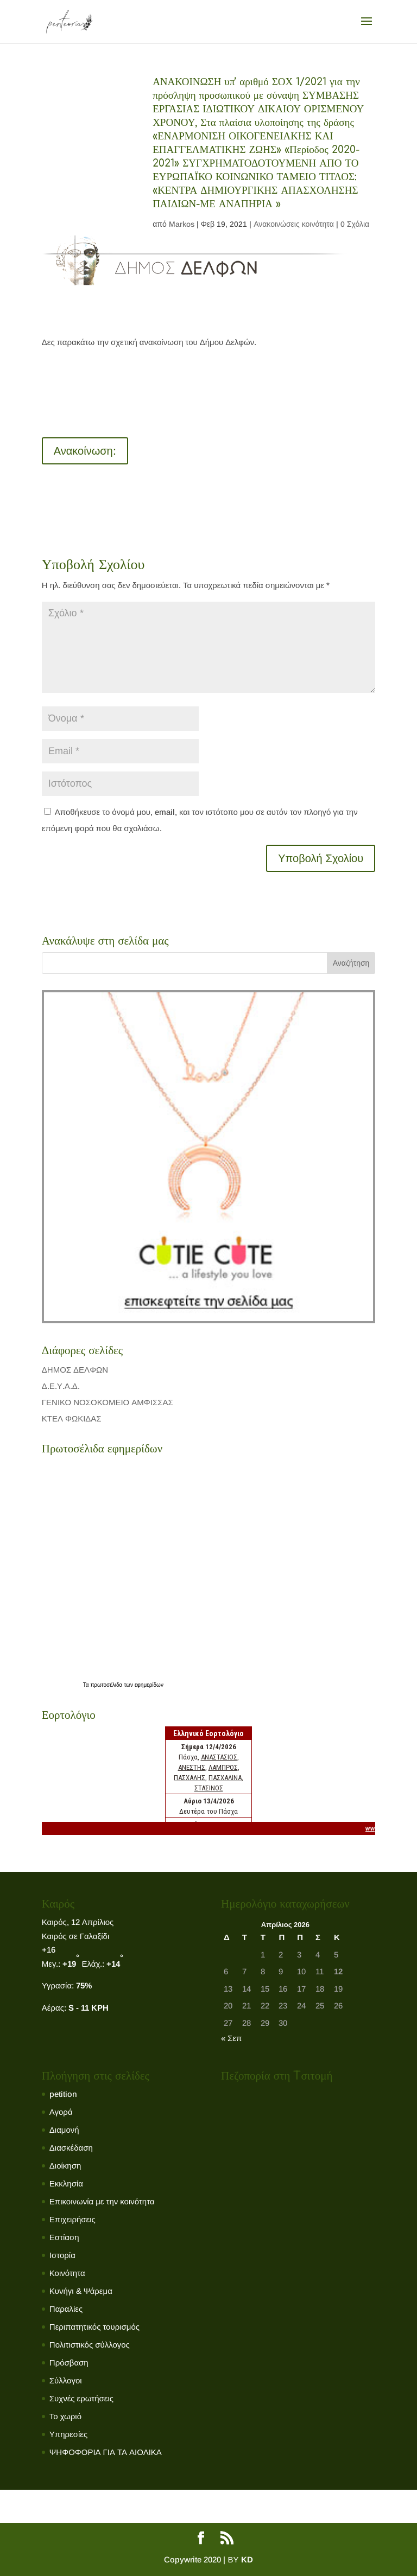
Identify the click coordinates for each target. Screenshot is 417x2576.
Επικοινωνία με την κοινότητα (102, 2201)
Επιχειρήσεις (72, 2219)
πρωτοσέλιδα (107, 1685)
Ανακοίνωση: (85, 451)
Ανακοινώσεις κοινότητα (294, 224)
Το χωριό (65, 2416)
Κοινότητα (67, 2273)
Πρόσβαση (69, 2362)
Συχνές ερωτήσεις (81, 2398)
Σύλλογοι (65, 2380)
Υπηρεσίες (68, 2434)
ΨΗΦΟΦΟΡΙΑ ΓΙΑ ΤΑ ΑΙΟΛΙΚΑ (105, 2452)
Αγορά (61, 2111)
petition (63, 2094)
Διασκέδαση (71, 2147)
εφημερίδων (149, 1685)
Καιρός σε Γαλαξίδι (76, 1936)
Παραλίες (66, 2308)
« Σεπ (231, 2038)
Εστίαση (64, 2237)
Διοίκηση (65, 2165)
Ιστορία (62, 2255)
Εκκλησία (66, 2183)
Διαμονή (64, 2129)
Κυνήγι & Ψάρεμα (80, 2291)
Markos (181, 224)
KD (247, 2559)
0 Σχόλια (354, 224)
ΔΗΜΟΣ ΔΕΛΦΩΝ (75, 1369)
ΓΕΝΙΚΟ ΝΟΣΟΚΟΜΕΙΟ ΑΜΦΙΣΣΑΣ (107, 1402)
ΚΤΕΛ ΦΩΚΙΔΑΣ (72, 1418)
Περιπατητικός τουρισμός (94, 2326)
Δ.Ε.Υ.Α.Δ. (61, 1386)
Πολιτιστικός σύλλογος (89, 2344)
